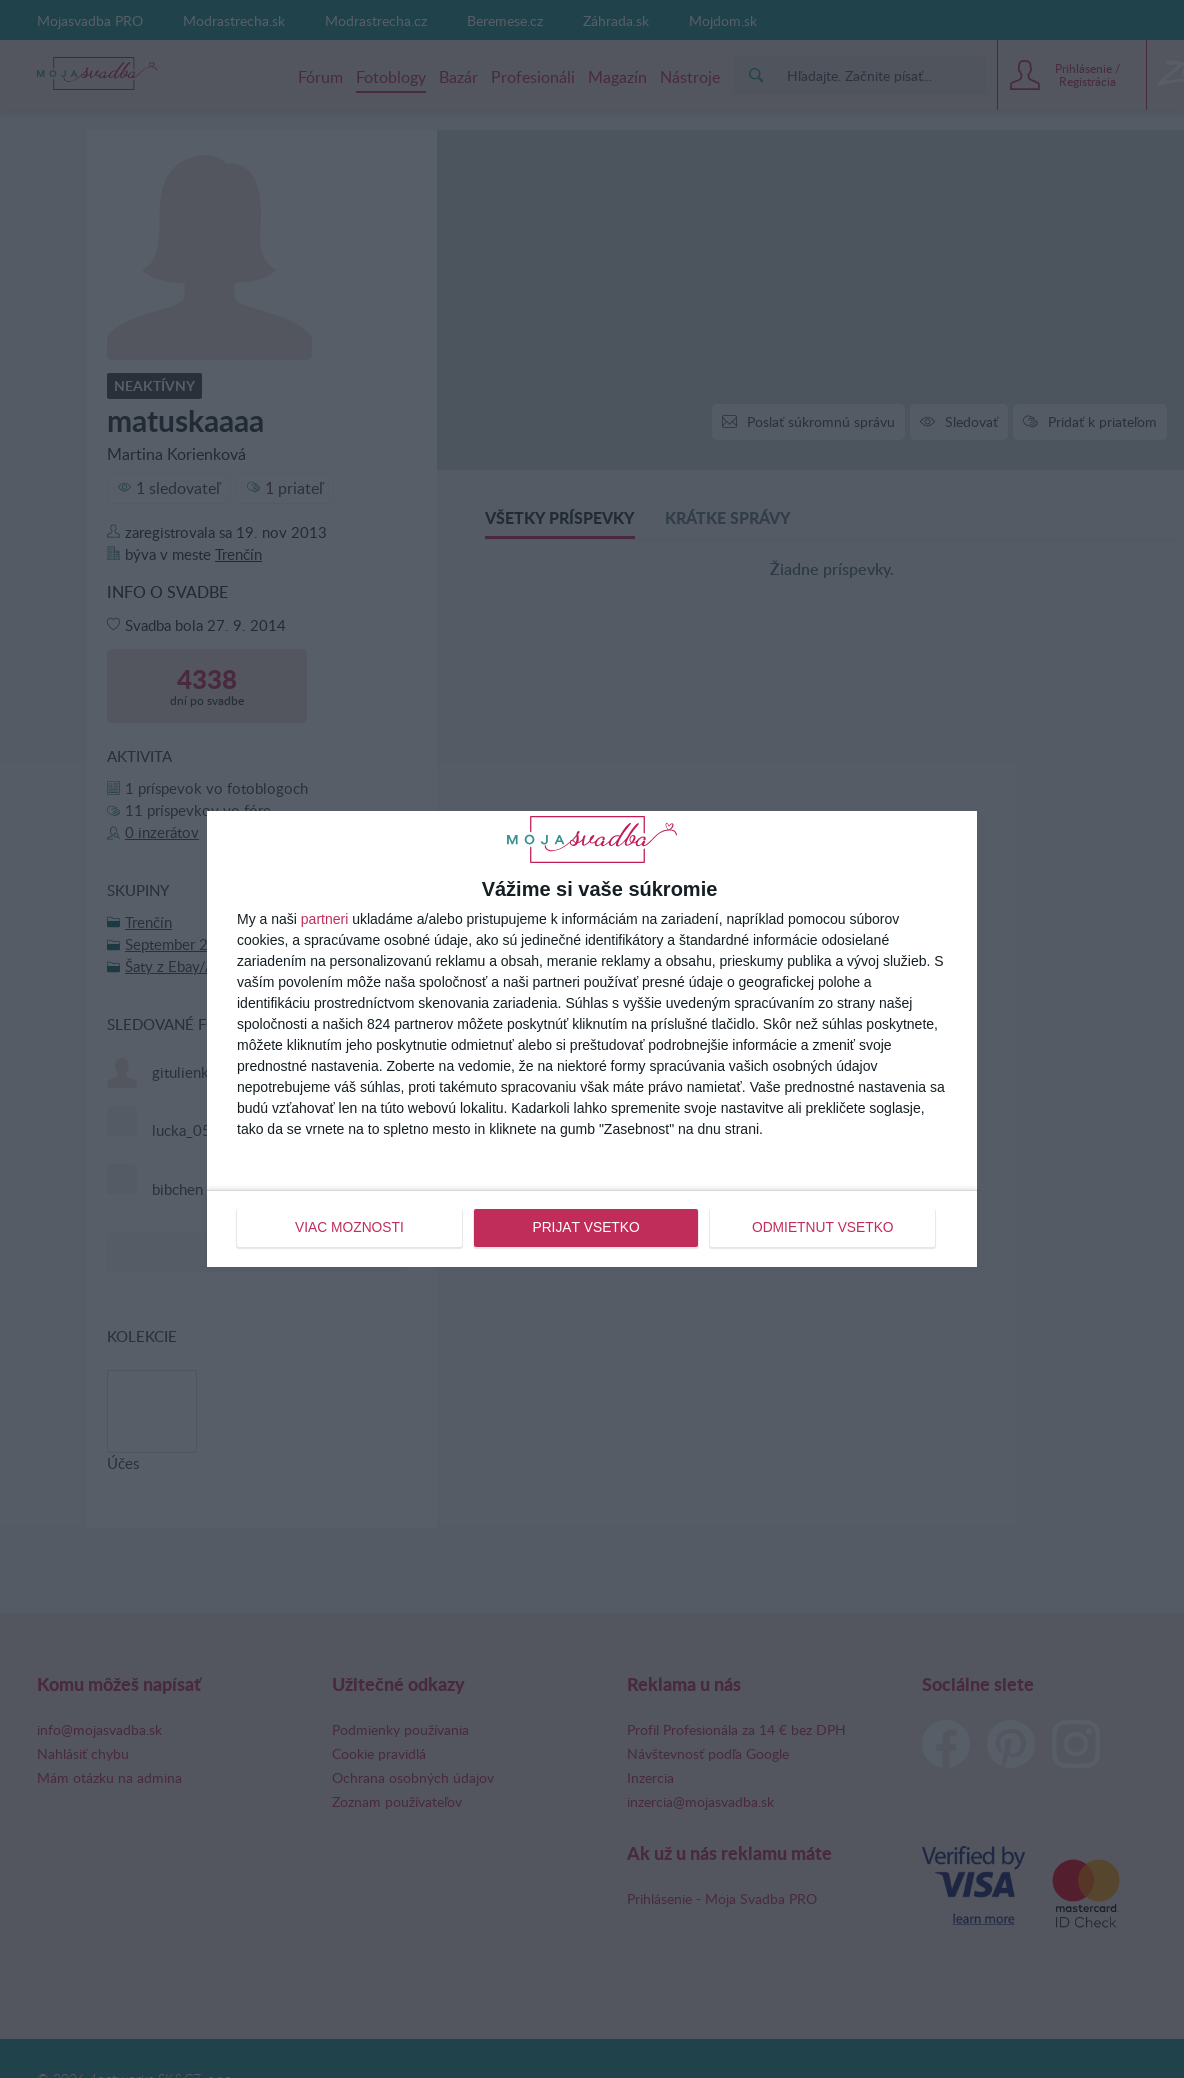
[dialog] (592, 1039)
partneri (324, 919)
